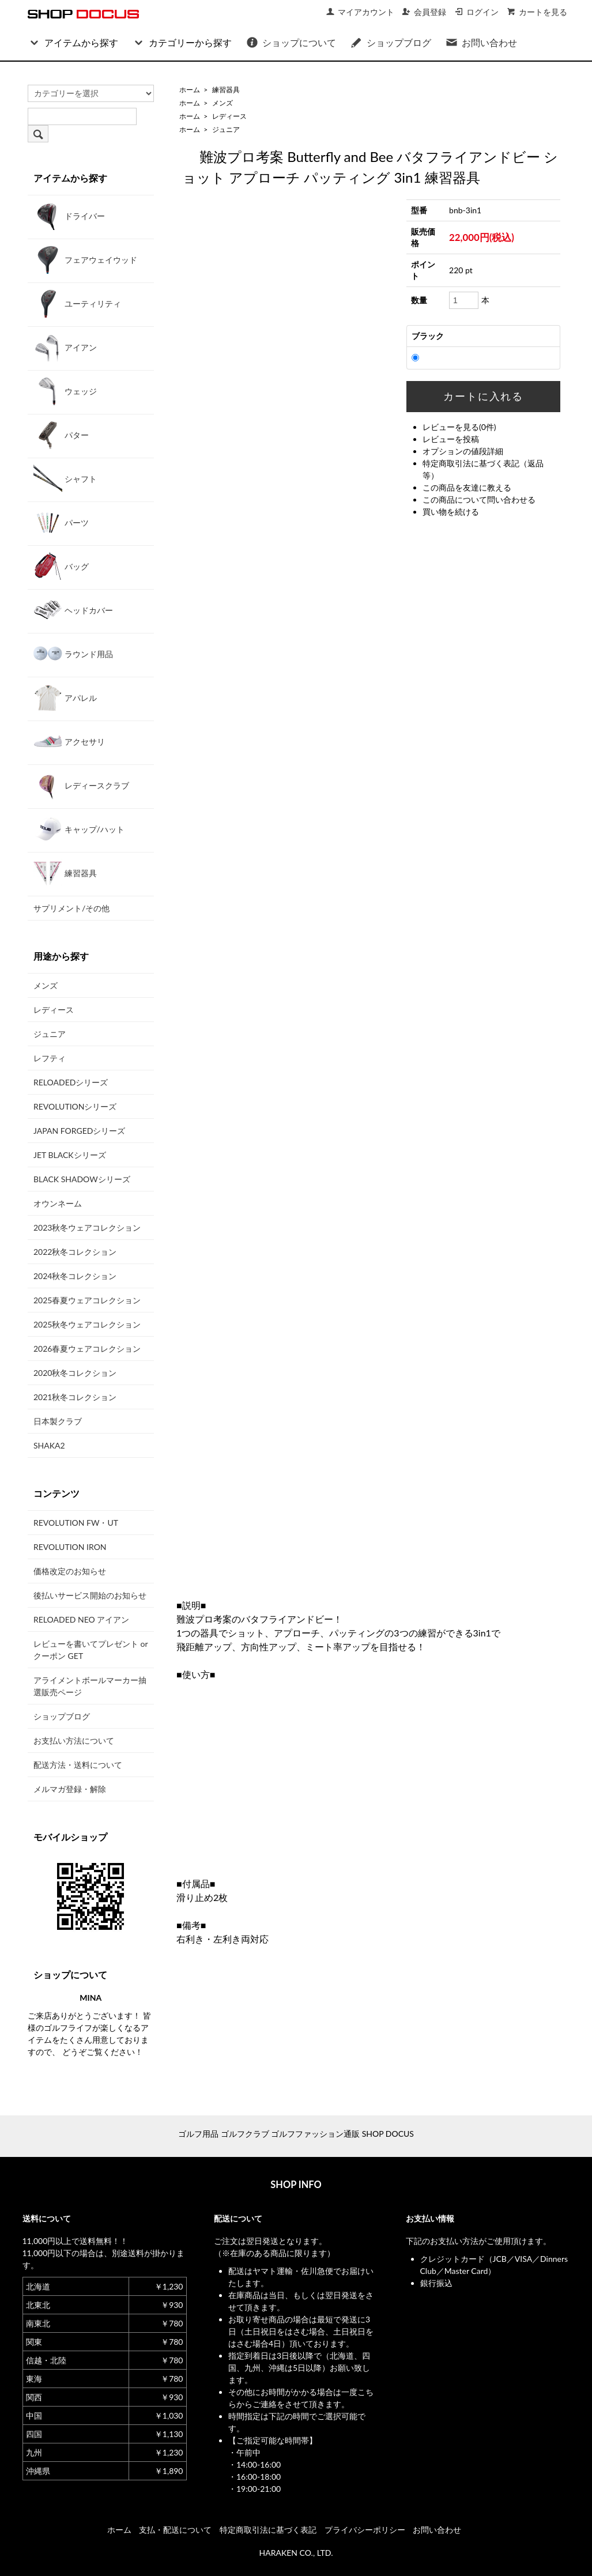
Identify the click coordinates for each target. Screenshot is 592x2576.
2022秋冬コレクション (74, 1252)
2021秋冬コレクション (74, 1397)
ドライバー (69, 215)
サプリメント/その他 (71, 908)
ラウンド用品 (73, 653)
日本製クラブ (57, 1421)
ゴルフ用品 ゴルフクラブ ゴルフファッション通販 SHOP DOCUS (296, 2134)
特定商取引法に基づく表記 (268, 2529)
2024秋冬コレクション (74, 1276)
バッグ (61, 566)
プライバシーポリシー (365, 2529)
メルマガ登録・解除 (69, 1789)
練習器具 (226, 89)
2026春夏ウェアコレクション (87, 1348)
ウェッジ (65, 390)
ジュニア (226, 129)
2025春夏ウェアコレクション (87, 1300)
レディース (229, 116)
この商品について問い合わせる (479, 499)
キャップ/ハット (79, 828)
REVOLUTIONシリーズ (74, 1106)
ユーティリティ (77, 303)
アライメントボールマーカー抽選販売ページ (89, 1686)
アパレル (65, 697)
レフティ (49, 1058)
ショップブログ (390, 42)
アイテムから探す (73, 42)
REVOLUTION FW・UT (75, 1523)
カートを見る (537, 12)
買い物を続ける (451, 511)
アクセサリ (69, 741)
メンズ (222, 103)
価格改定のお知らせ (69, 1571)
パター (61, 434)
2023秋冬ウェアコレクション (87, 1227)
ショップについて (291, 42)
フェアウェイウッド (85, 259)
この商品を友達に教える (467, 487)
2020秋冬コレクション (74, 1373)
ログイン (476, 12)
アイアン (65, 347)
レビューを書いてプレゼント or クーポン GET (90, 1650)
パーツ (61, 522)
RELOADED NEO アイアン (81, 1619)
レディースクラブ (81, 785)
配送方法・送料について (77, 1765)
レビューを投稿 (451, 439)
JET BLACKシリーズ (69, 1155)
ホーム (189, 89)
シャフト (65, 478)
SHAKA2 (49, 1445)
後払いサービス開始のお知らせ (89, 1595)
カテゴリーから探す (182, 42)
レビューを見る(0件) (459, 427)
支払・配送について (175, 2529)
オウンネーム (57, 1203)
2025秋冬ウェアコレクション (87, 1324)
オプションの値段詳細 (463, 451)
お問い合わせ (481, 42)
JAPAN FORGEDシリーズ (79, 1131)
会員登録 (424, 12)
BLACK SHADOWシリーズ (81, 1179)
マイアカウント (360, 12)
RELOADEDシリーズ (70, 1082)
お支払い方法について (73, 1740)
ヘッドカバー (73, 609)
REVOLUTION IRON (70, 1547)
